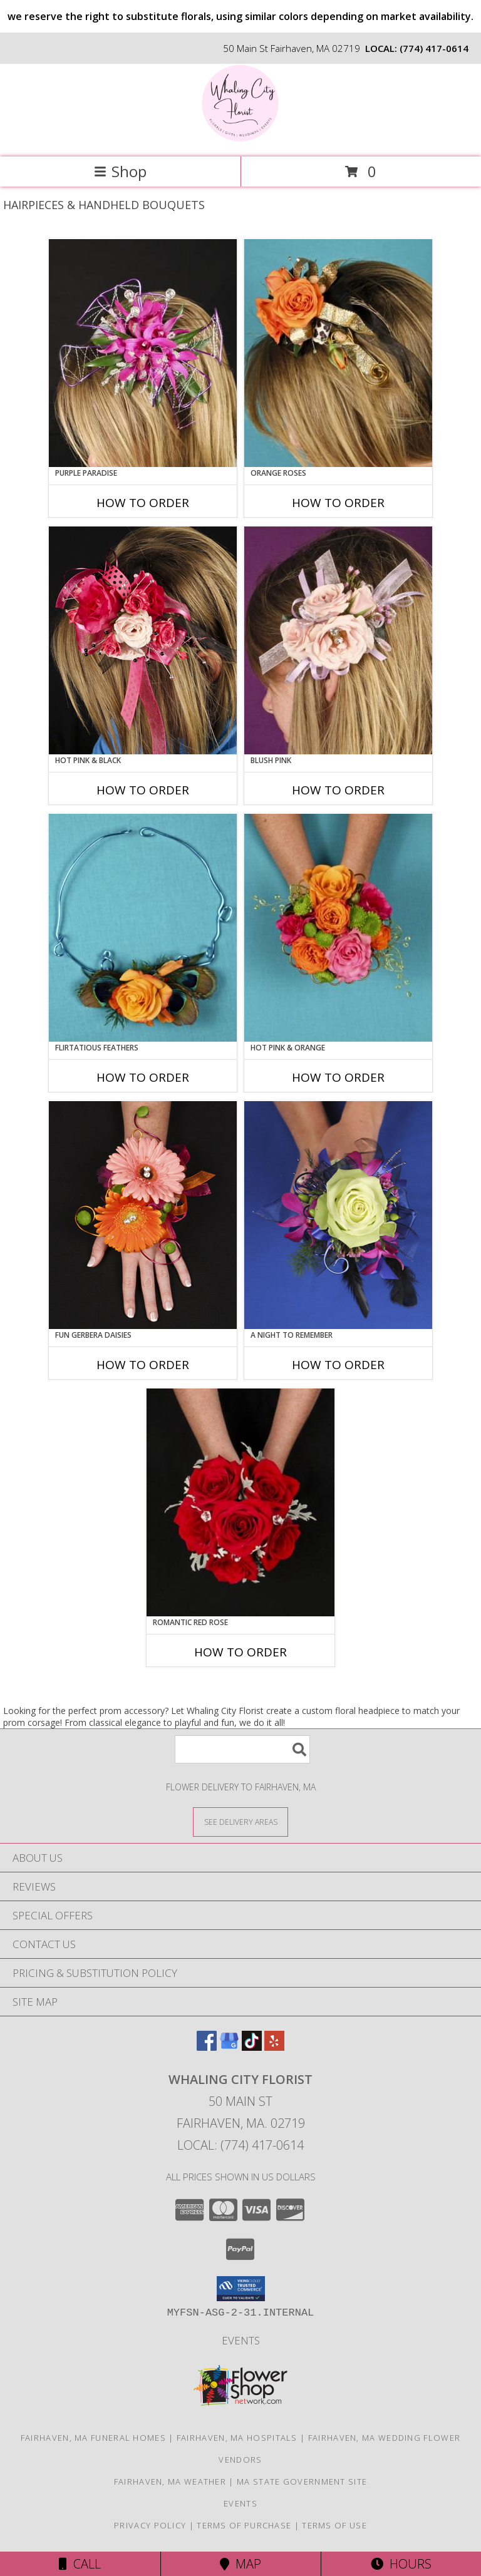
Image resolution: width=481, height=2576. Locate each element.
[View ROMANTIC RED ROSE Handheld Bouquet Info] (240, 1502)
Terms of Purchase (244, 2525)
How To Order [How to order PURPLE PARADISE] (142, 503)
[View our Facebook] (207, 2047)
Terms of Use (334, 2525)
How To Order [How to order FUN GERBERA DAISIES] (142, 1365)
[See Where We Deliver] (240, 1821)
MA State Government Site (302, 2481)
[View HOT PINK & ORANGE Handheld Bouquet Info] (338, 928)
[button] (241, 2288)
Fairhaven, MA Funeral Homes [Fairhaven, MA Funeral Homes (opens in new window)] (93, 2437)
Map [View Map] (240, 2563)
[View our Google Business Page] (229, 2047)
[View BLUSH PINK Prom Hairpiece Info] (338, 640)
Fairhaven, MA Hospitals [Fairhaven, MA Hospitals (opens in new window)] (237, 2437)
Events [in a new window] (241, 2340)
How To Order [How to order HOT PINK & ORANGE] (338, 1077)
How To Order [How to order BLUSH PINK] (338, 790)
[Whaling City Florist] (240, 139)
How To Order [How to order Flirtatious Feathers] (142, 1077)
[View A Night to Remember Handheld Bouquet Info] (338, 1215)
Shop (120, 171)
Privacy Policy (150, 2525)
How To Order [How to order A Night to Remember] (338, 1365)
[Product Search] (242, 1749)
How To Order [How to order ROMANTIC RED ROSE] (240, 1652)
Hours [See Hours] (401, 2563)
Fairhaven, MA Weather (170, 2481)
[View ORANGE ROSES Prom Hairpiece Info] (338, 353)
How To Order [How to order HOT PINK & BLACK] (142, 790)
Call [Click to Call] (80, 2563)
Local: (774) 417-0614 (240, 2145)
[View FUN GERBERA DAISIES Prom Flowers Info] (143, 1215)
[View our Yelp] (274, 2047)
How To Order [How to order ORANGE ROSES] (338, 503)
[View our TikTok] (252, 2047)
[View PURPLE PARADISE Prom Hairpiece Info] (143, 353)
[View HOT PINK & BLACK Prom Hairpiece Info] (143, 640)
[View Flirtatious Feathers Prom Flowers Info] (143, 928)
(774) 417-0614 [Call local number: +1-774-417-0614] (434, 48)
